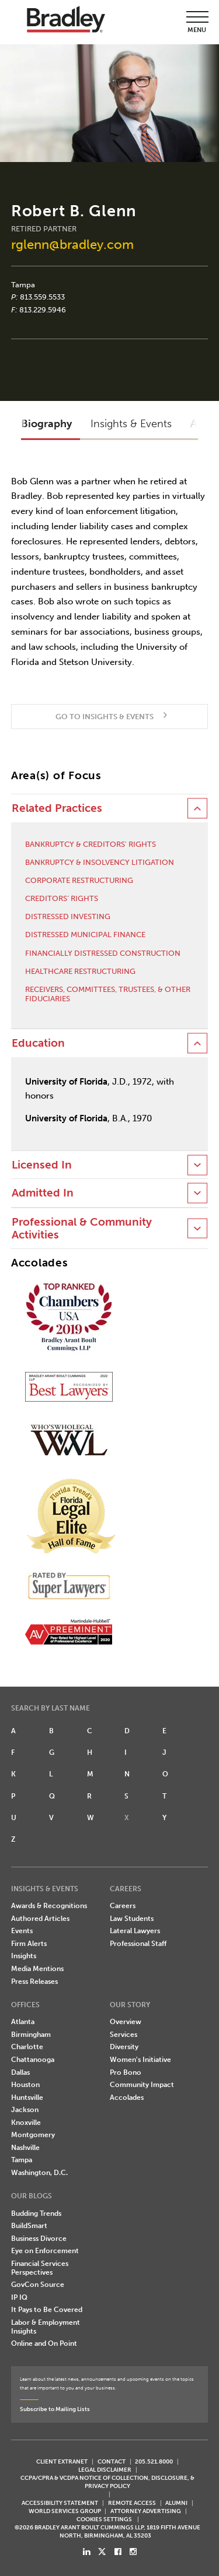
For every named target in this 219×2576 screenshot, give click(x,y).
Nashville (25, 2148)
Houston (25, 2085)
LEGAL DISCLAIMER (104, 2469)
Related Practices (57, 808)
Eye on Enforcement (45, 2251)
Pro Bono (125, 2072)
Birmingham (31, 2034)
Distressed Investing (67, 916)
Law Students (132, 1919)
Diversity (124, 2047)
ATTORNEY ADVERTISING (145, 2511)
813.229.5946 (42, 309)
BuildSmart (29, 2226)
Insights (23, 1956)
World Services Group (65, 2511)
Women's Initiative (140, 2060)
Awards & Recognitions (49, 1906)
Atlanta (22, 2022)
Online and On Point (44, 2343)
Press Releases (34, 1981)
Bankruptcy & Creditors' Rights (90, 844)
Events (22, 1931)
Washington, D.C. (39, 2173)
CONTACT (112, 2461)
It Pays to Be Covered (46, 2310)
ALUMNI (176, 2503)
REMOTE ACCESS (132, 2503)
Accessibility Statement (60, 2503)
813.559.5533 (42, 297)
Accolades (127, 2097)
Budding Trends (36, 2213)
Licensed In (42, 1165)
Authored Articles (40, 1919)
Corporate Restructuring (79, 880)
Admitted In (43, 1193)
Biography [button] (46, 423)
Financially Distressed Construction (102, 953)
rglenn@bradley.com (72, 244)
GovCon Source (37, 2285)
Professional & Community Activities (82, 1228)
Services (123, 2034)
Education (38, 1043)
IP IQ (19, 2297)
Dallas (20, 2072)
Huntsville (27, 2097)
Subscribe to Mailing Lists (55, 2409)
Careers (122, 1906)
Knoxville (26, 2122)
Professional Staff (138, 1944)
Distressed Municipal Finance (85, 934)
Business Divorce (39, 2238)
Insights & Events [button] (131, 423)
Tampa (23, 284)
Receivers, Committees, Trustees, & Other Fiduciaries (107, 994)
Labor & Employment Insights (45, 2326)
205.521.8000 (154, 2461)
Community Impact (142, 2085)
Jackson (25, 2110)
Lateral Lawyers (135, 1931)
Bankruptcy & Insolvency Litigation (99, 862)
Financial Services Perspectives (39, 2268)
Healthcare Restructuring (80, 971)
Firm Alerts (29, 1944)
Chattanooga (32, 2060)
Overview (125, 2022)
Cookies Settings (104, 2519)
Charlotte (27, 2047)
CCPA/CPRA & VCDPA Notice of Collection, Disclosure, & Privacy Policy (107, 2482)
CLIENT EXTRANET (62, 2461)
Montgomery (33, 2135)
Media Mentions (37, 1969)
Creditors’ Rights (61, 898)
